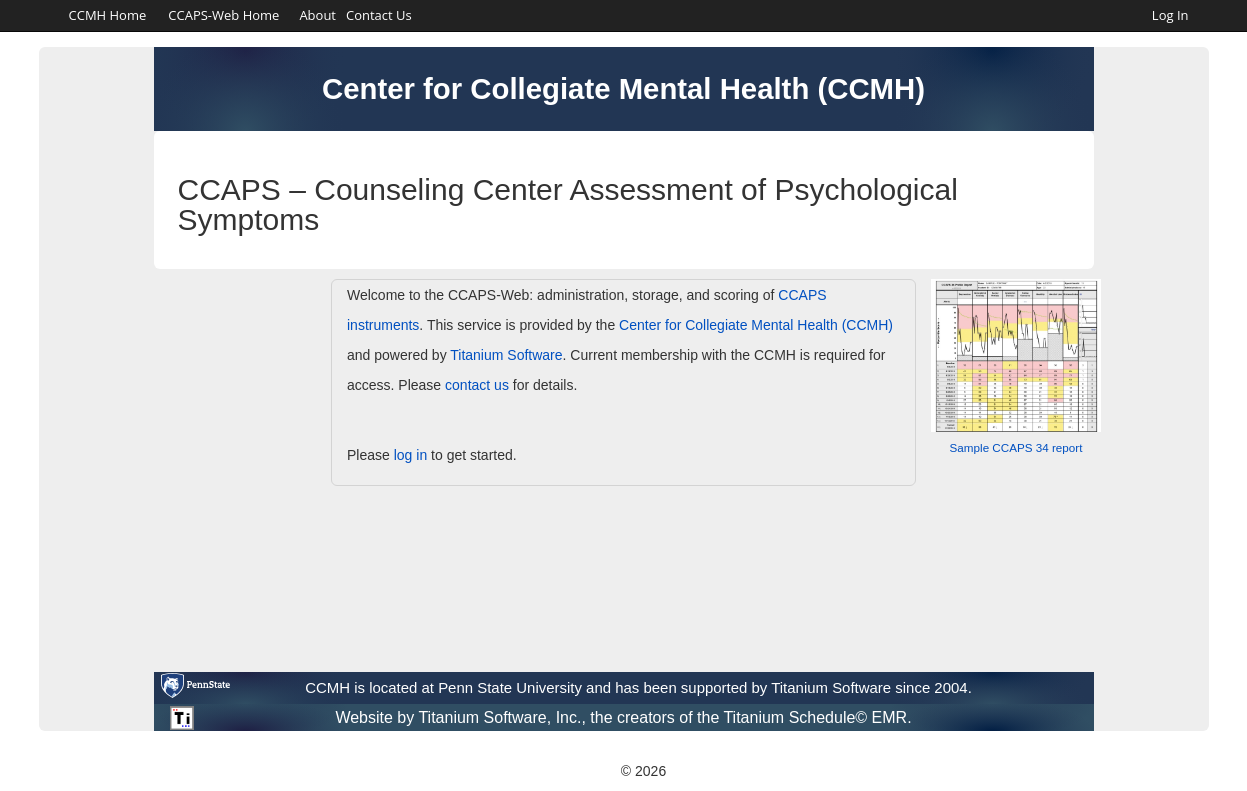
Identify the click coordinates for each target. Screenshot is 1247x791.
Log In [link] (1170, 15)
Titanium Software (506, 355)
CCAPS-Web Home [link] (223, 15)
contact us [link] (477, 385)
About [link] (317, 15)
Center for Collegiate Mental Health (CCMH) (756, 325)
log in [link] (410, 455)
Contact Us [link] (379, 15)
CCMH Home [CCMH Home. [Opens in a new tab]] (108, 15)
